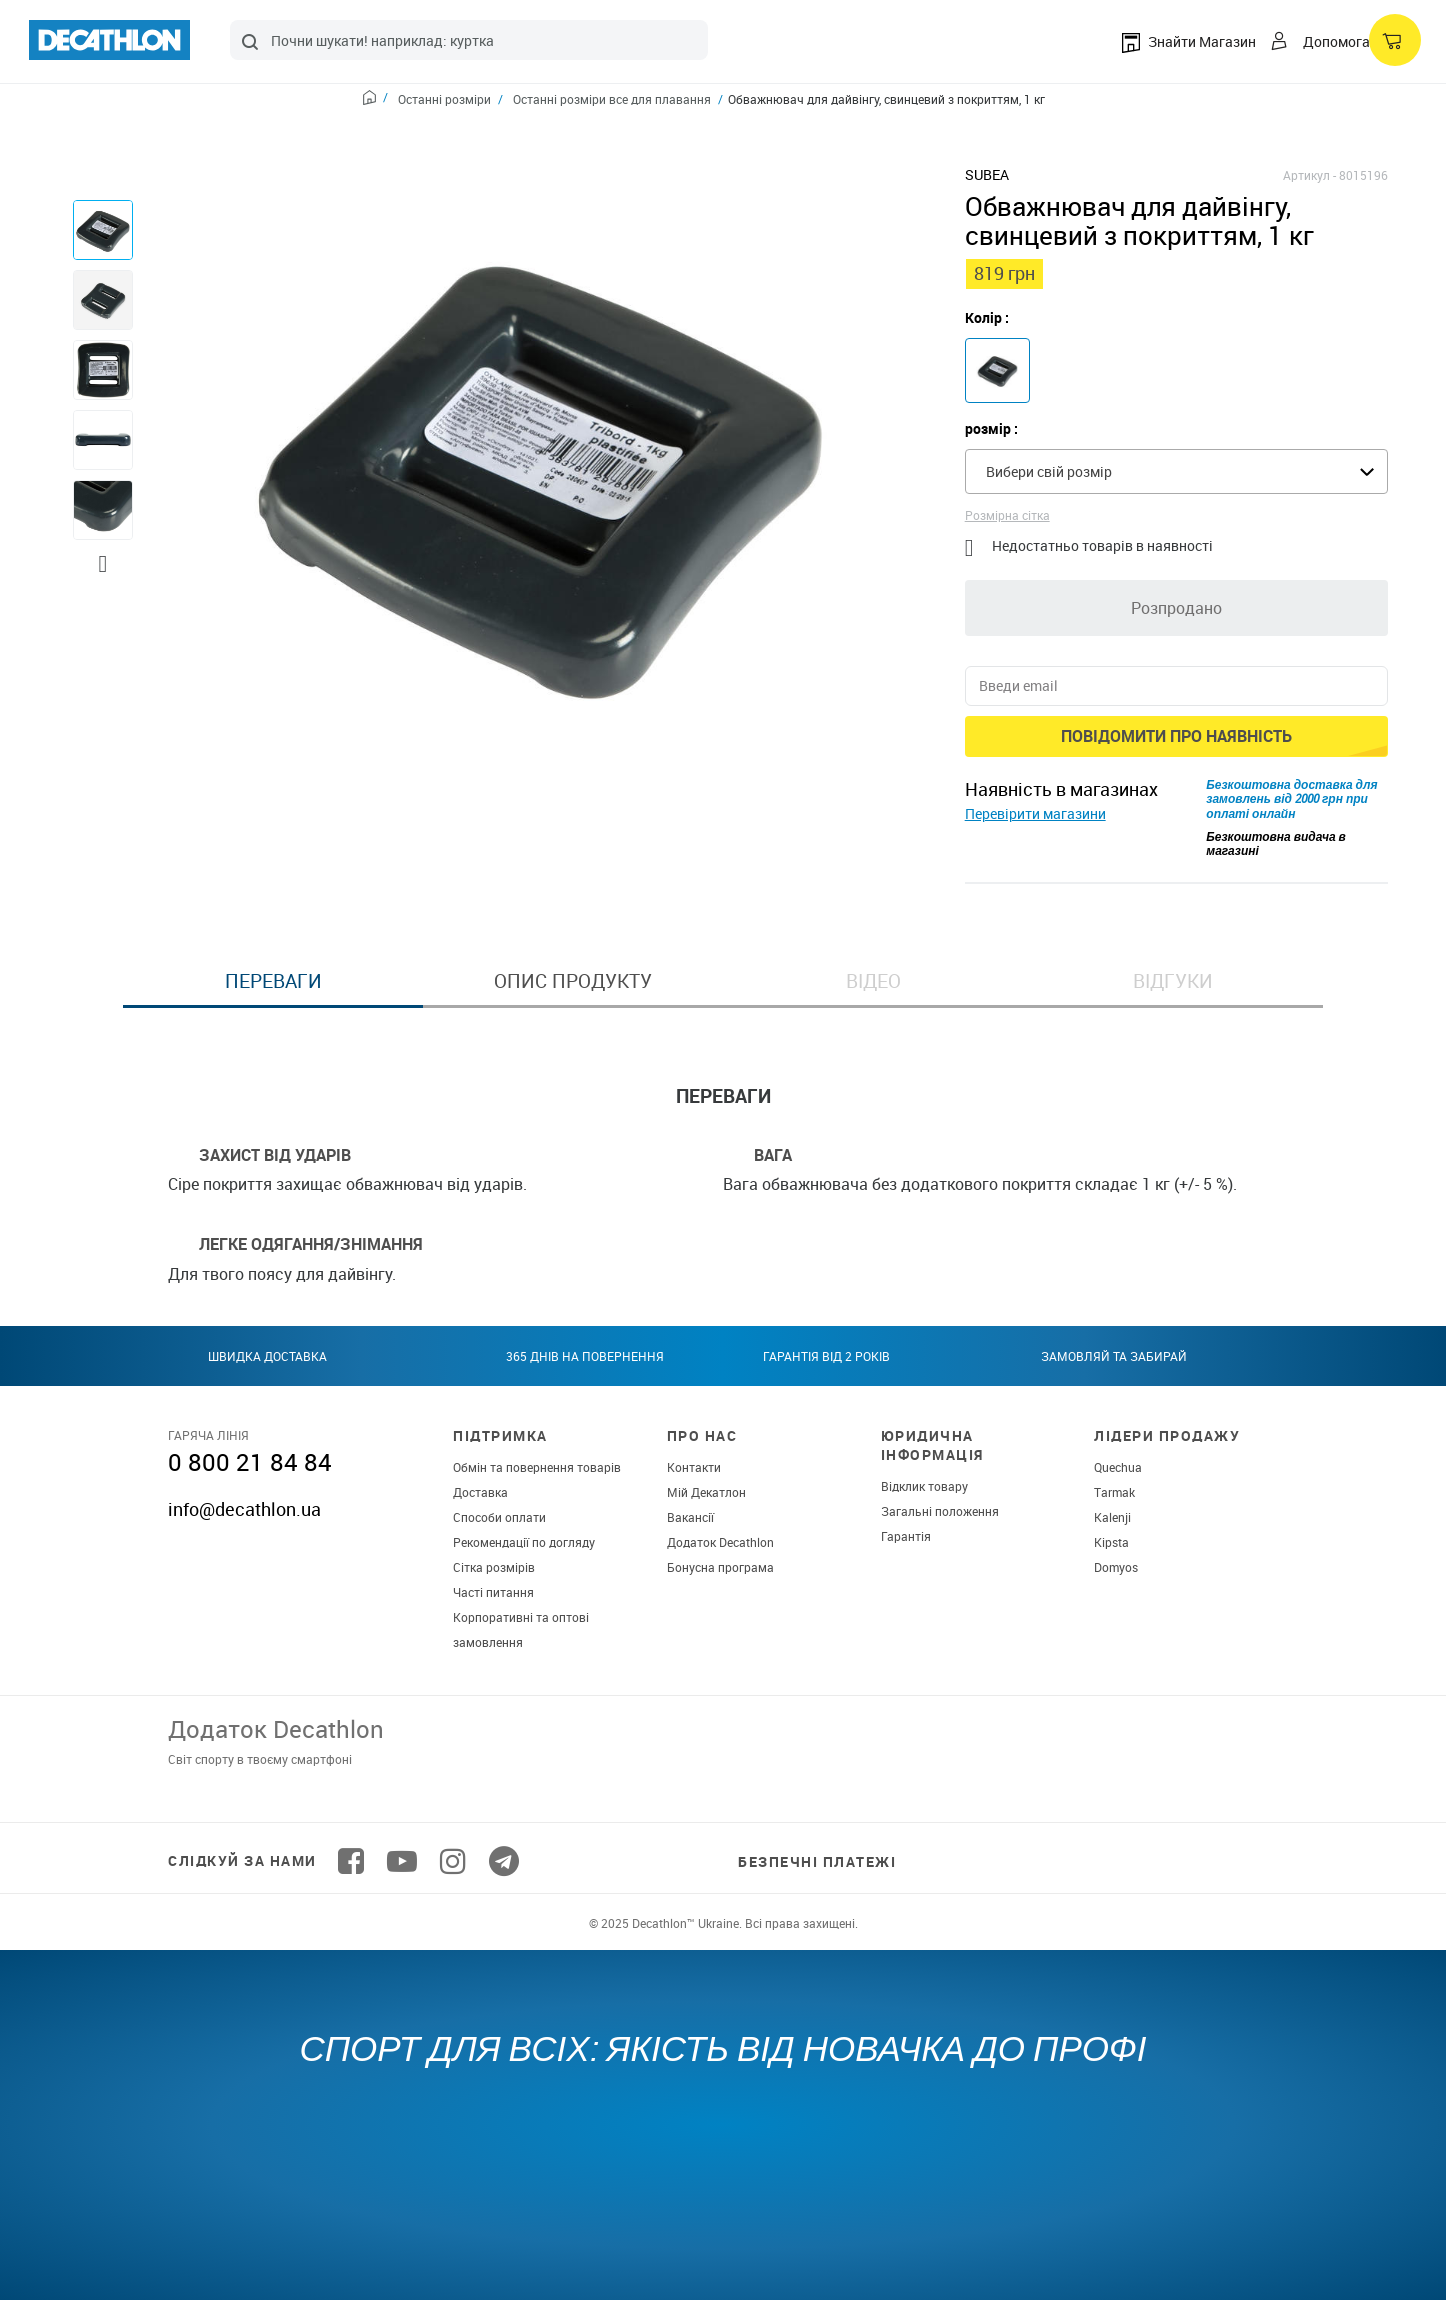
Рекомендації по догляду (524, 1542)
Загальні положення (940, 1511)
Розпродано (1176, 608)
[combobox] (469, 40)
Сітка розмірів (494, 1567)
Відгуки (1173, 981)
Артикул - (1309, 175)
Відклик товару (924, 1486)
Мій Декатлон (706, 1492)
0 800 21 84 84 (250, 1462)
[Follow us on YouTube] (402, 1861)
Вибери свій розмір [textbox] (1049, 471)
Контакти (694, 1467)
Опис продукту (573, 981)
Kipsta (1111, 1542)
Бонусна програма (720, 1567)
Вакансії (690, 1517)
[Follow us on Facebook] (351, 1861)
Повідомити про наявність (1176, 736)
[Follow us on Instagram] (453, 1861)
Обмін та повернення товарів (537, 1467)
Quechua (1118, 1467)
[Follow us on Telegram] (504, 1861)
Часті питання (493, 1592)
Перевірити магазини (1035, 813)
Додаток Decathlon (720, 1542)
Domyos (1116, 1567)
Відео (873, 981)
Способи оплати (499, 1517)
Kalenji (1112, 1517)
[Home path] (375, 100)
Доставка (480, 1492)
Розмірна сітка (1007, 515)
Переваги (273, 981)
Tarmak (1114, 1492)
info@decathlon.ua (244, 1509)
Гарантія (906, 1536)
